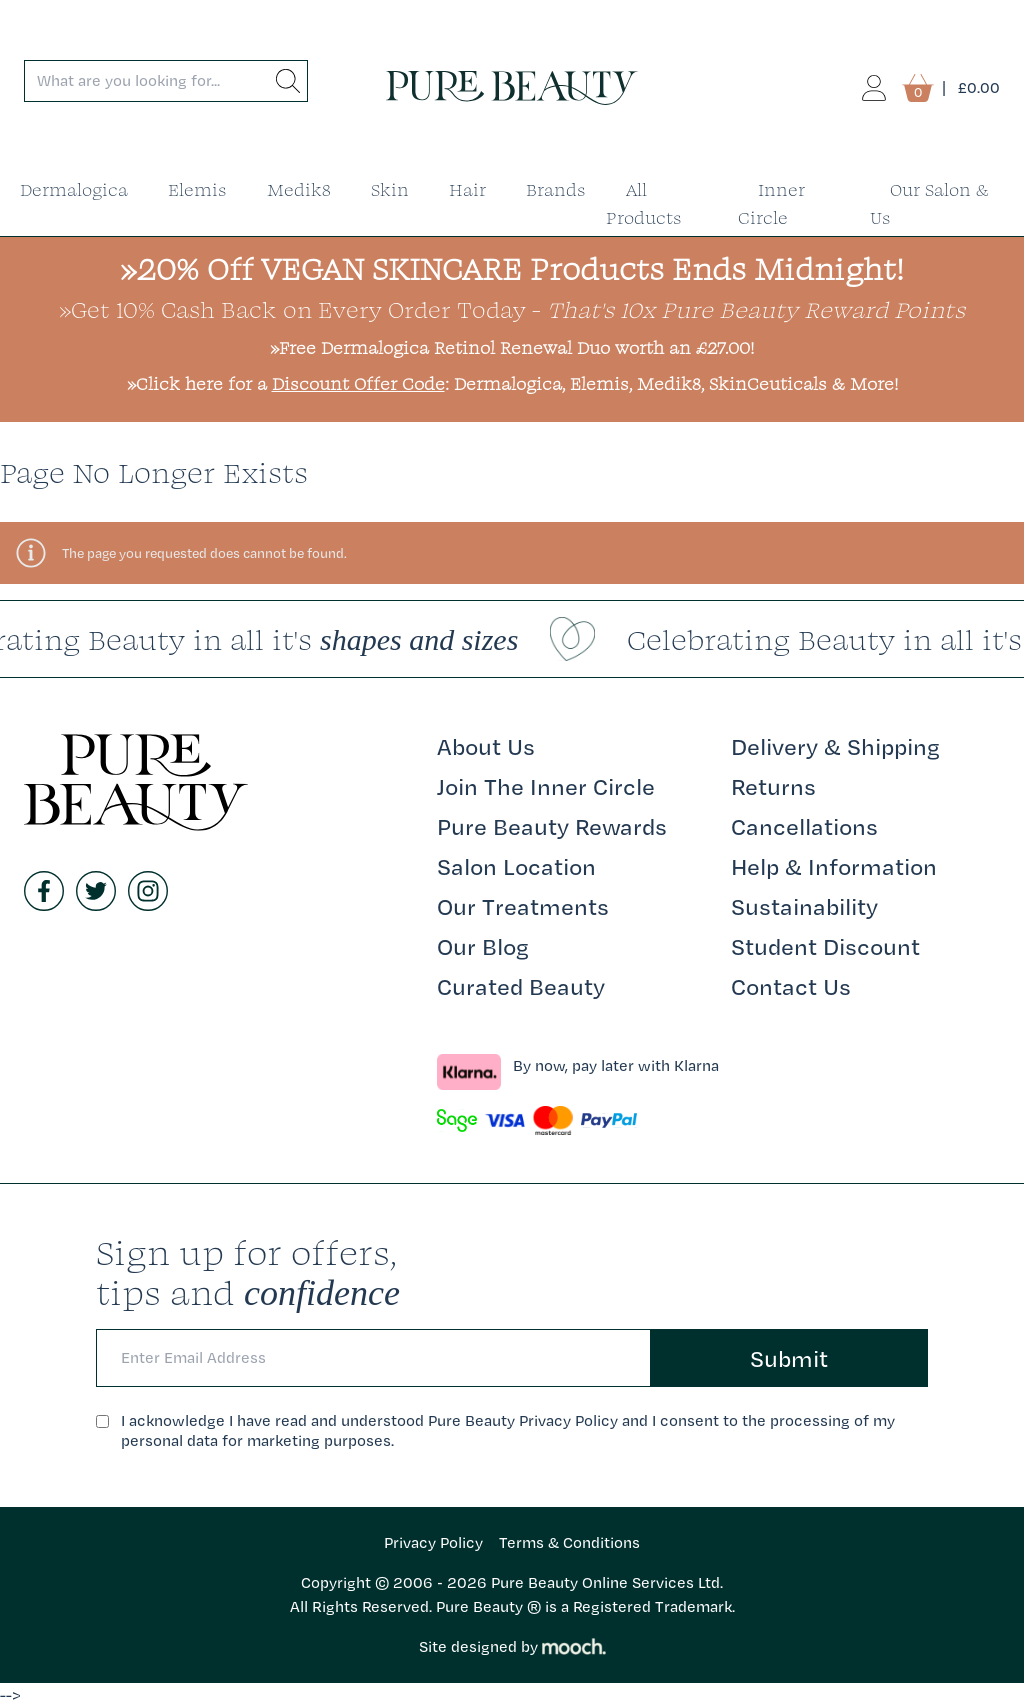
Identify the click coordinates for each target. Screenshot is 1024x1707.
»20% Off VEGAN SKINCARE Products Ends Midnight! (512, 268)
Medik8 (299, 189)
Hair (467, 189)
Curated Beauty (521, 986)
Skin (390, 189)
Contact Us (791, 986)
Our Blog (483, 946)
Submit (789, 1358)
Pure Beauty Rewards (552, 826)
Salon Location (516, 866)
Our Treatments (523, 906)
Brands (556, 189)
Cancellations (804, 826)
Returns (773, 786)
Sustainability (804, 906)
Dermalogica (74, 189)
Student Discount (825, 946)
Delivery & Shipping (835, 746)
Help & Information (834, 866)
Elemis (197, 189)
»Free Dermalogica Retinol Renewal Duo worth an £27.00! (512, 347)
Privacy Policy (433, 1542)
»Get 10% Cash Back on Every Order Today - (512, 309)
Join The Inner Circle (546, 786)
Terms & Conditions (569, 1542)
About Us (486, 746)
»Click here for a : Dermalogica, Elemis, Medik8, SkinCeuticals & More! (512, 383)
